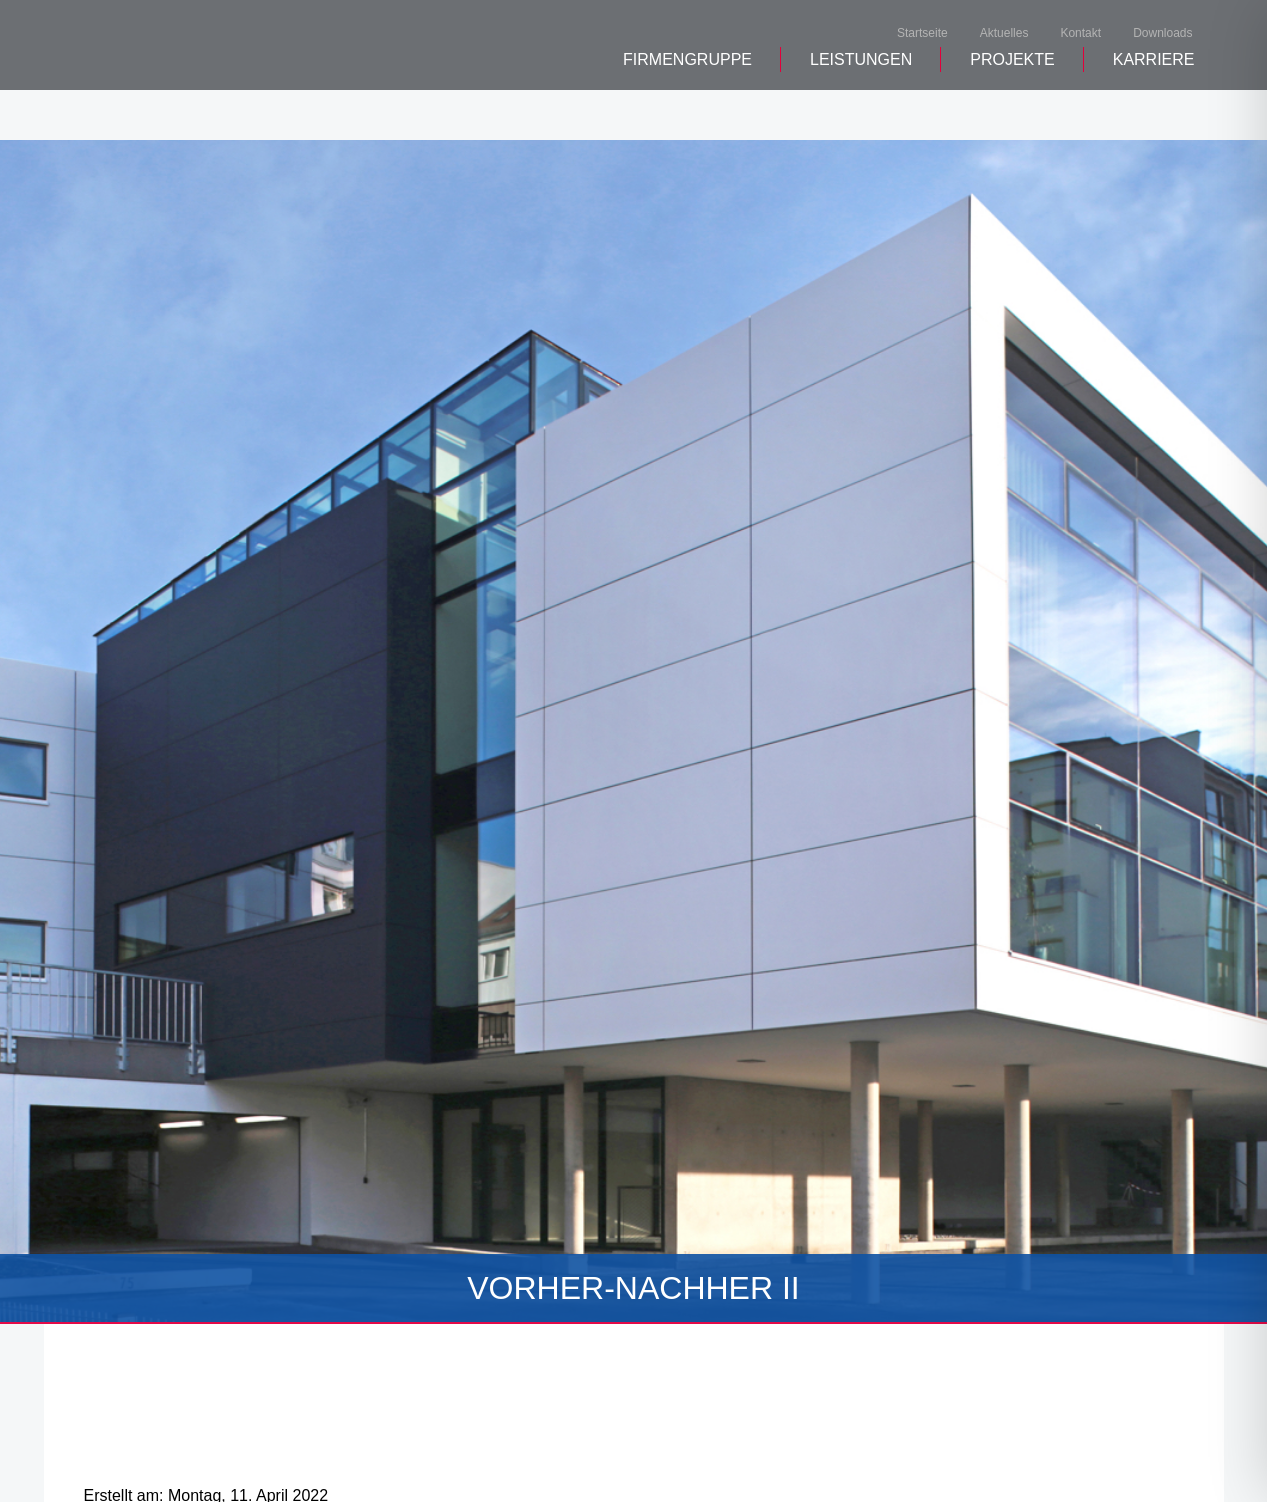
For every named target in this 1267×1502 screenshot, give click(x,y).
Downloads (1162, 34)
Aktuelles (1004, 34)
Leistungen (861, 110)
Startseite (922, 34)
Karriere (1154, 110)
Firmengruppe (687, 110)
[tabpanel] (633, 732)
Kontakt (1080, 34)
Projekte (1012, 110)
